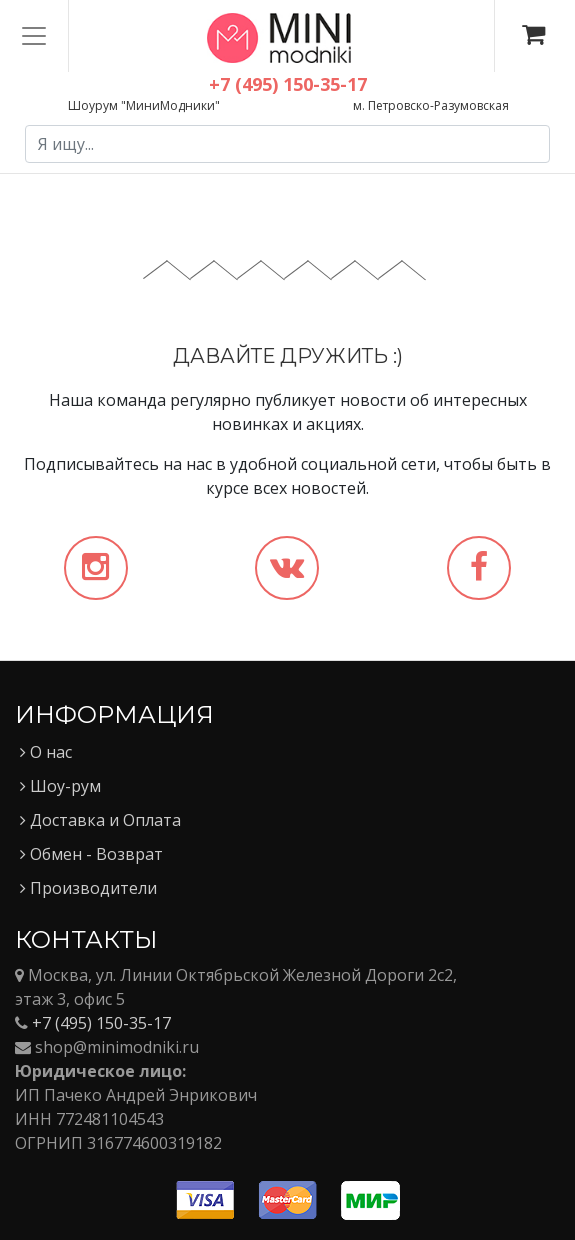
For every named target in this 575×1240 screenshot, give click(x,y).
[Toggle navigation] (34, 36)
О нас (46, 752)
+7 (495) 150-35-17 (101, 1023)
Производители (88, 888)
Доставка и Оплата (100, 820)
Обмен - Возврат (91, 854)
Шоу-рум (60, 786)
